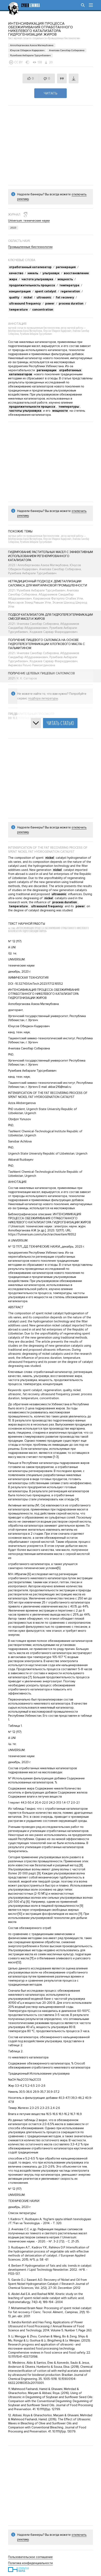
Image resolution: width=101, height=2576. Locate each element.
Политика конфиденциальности (30, 2563)
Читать (50, 93)
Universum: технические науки (29, 220)
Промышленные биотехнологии (30, 247)
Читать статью (60, 723)
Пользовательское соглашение (30, 2557)
